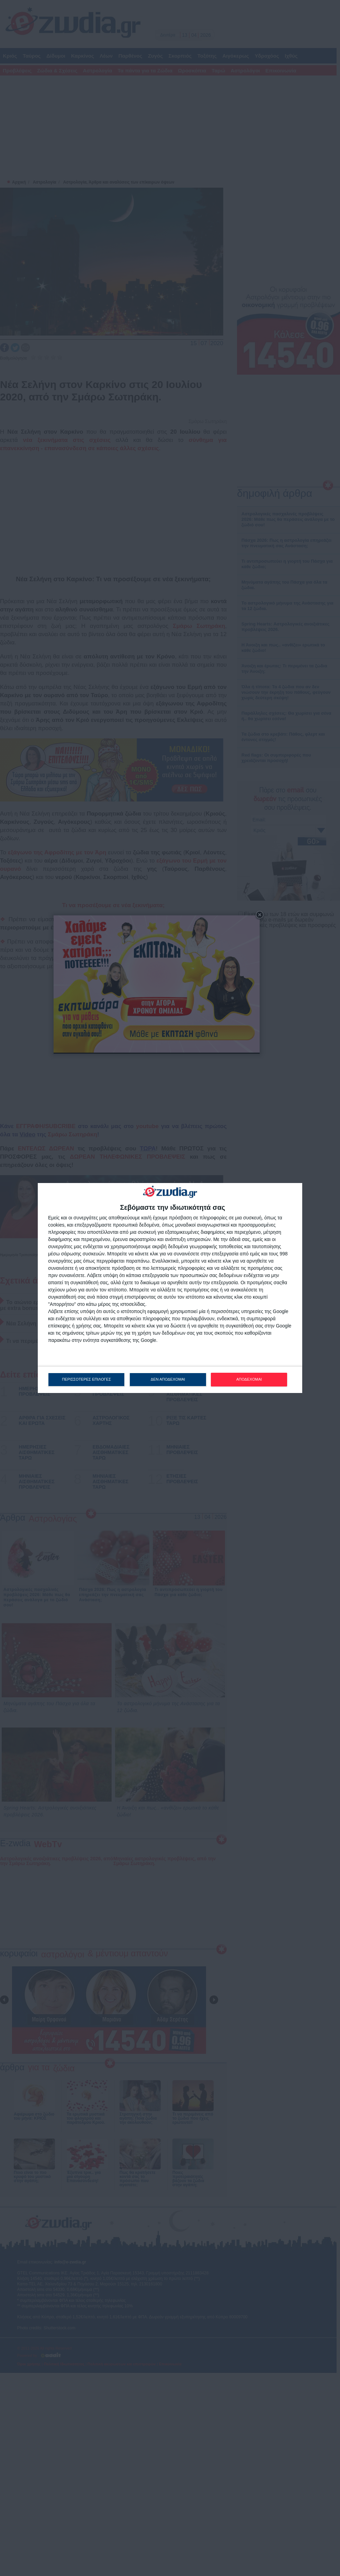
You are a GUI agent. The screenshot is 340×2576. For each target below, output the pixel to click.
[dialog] (170, 1288)
